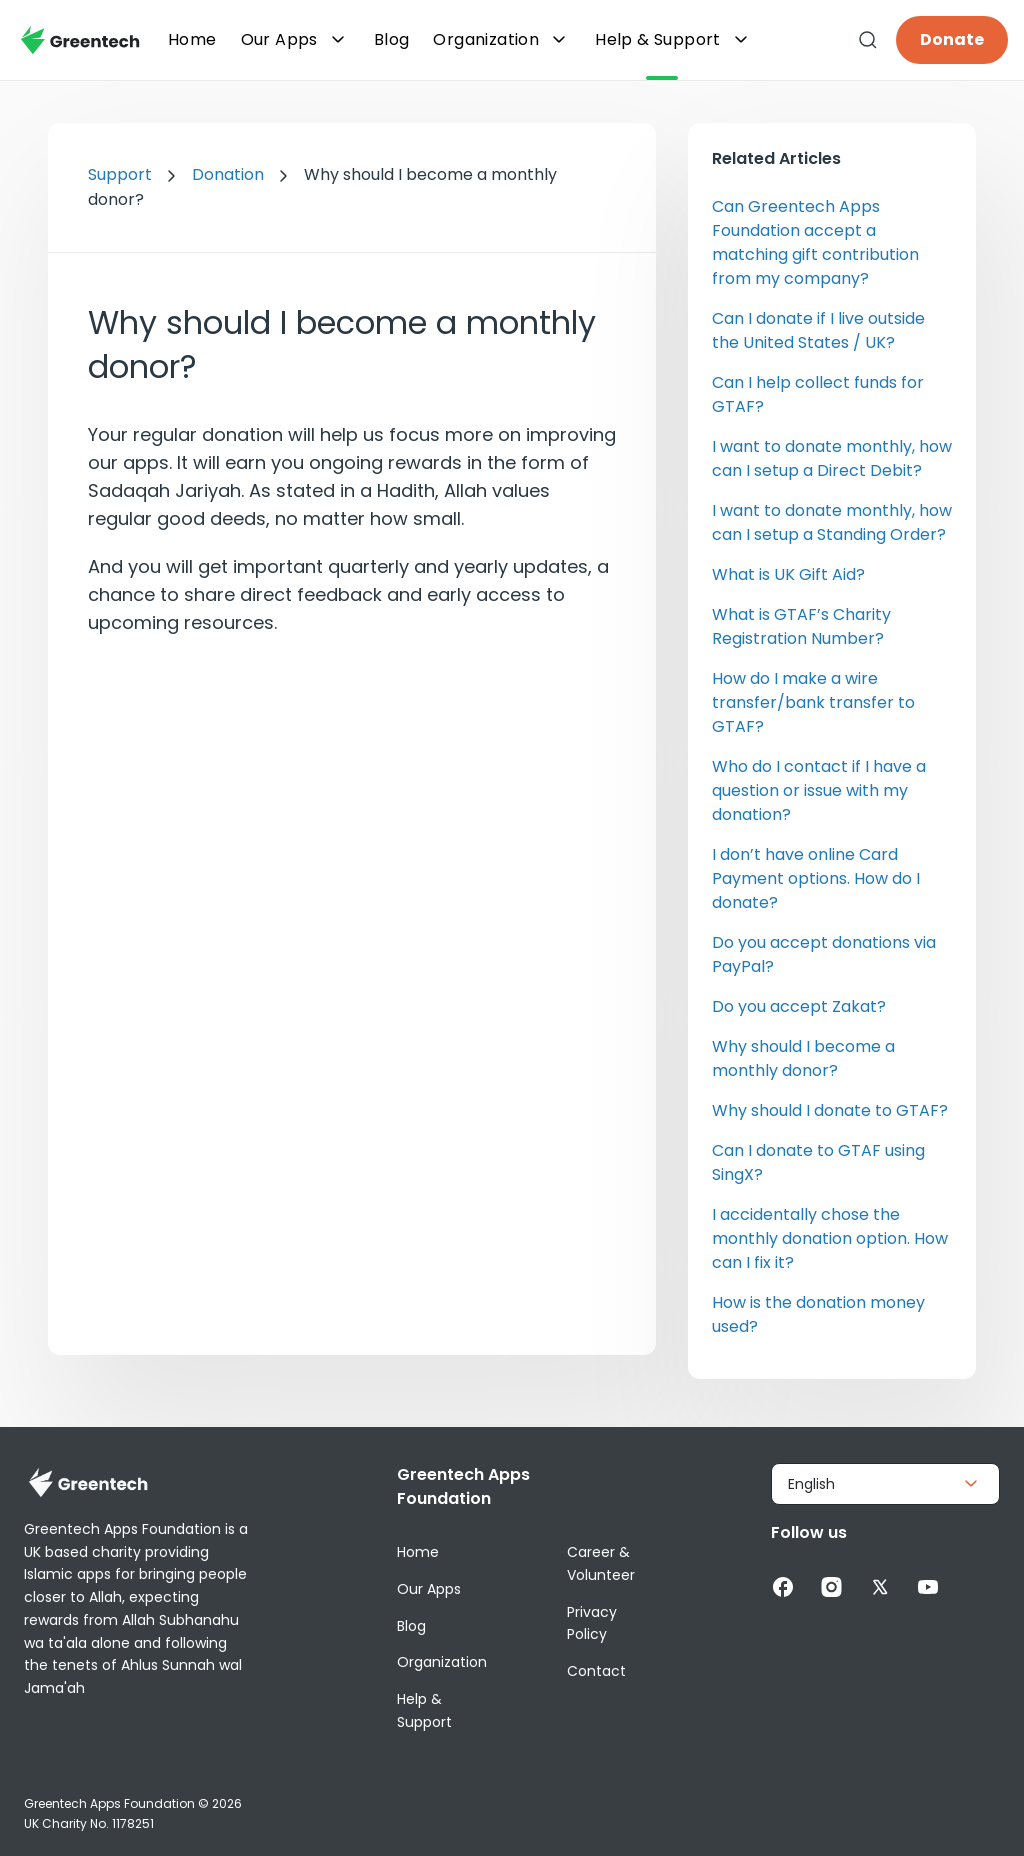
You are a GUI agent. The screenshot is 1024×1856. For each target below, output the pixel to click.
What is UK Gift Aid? (788, 574)
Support (120, 174)
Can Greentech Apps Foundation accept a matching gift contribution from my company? (815, 242)
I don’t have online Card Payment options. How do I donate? (816, 878)
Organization (502, 40)
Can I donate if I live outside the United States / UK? (818, 330)
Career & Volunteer (601, 1563)
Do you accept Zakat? (799, 1006)
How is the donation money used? (818, 1314)
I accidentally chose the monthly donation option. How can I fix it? (830, 1238)
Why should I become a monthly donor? (803, 1058)
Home (418, 1552)
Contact (596, 1671)
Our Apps (295, 40)
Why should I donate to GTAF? (830, 1110)
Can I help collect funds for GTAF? (818, 394)
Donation (228, 174)
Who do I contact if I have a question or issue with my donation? (819, 790)
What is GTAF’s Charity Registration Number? (801, 626)
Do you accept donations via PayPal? (824, 954)
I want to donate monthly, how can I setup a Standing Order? (832, 522)
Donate (952, 39)
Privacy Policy (592, 1623)
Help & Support (674, 40)
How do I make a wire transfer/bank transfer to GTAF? (813, 702)
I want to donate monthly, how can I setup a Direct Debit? (832, 458)
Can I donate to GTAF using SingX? (818, 1162)
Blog (411, 1626)
